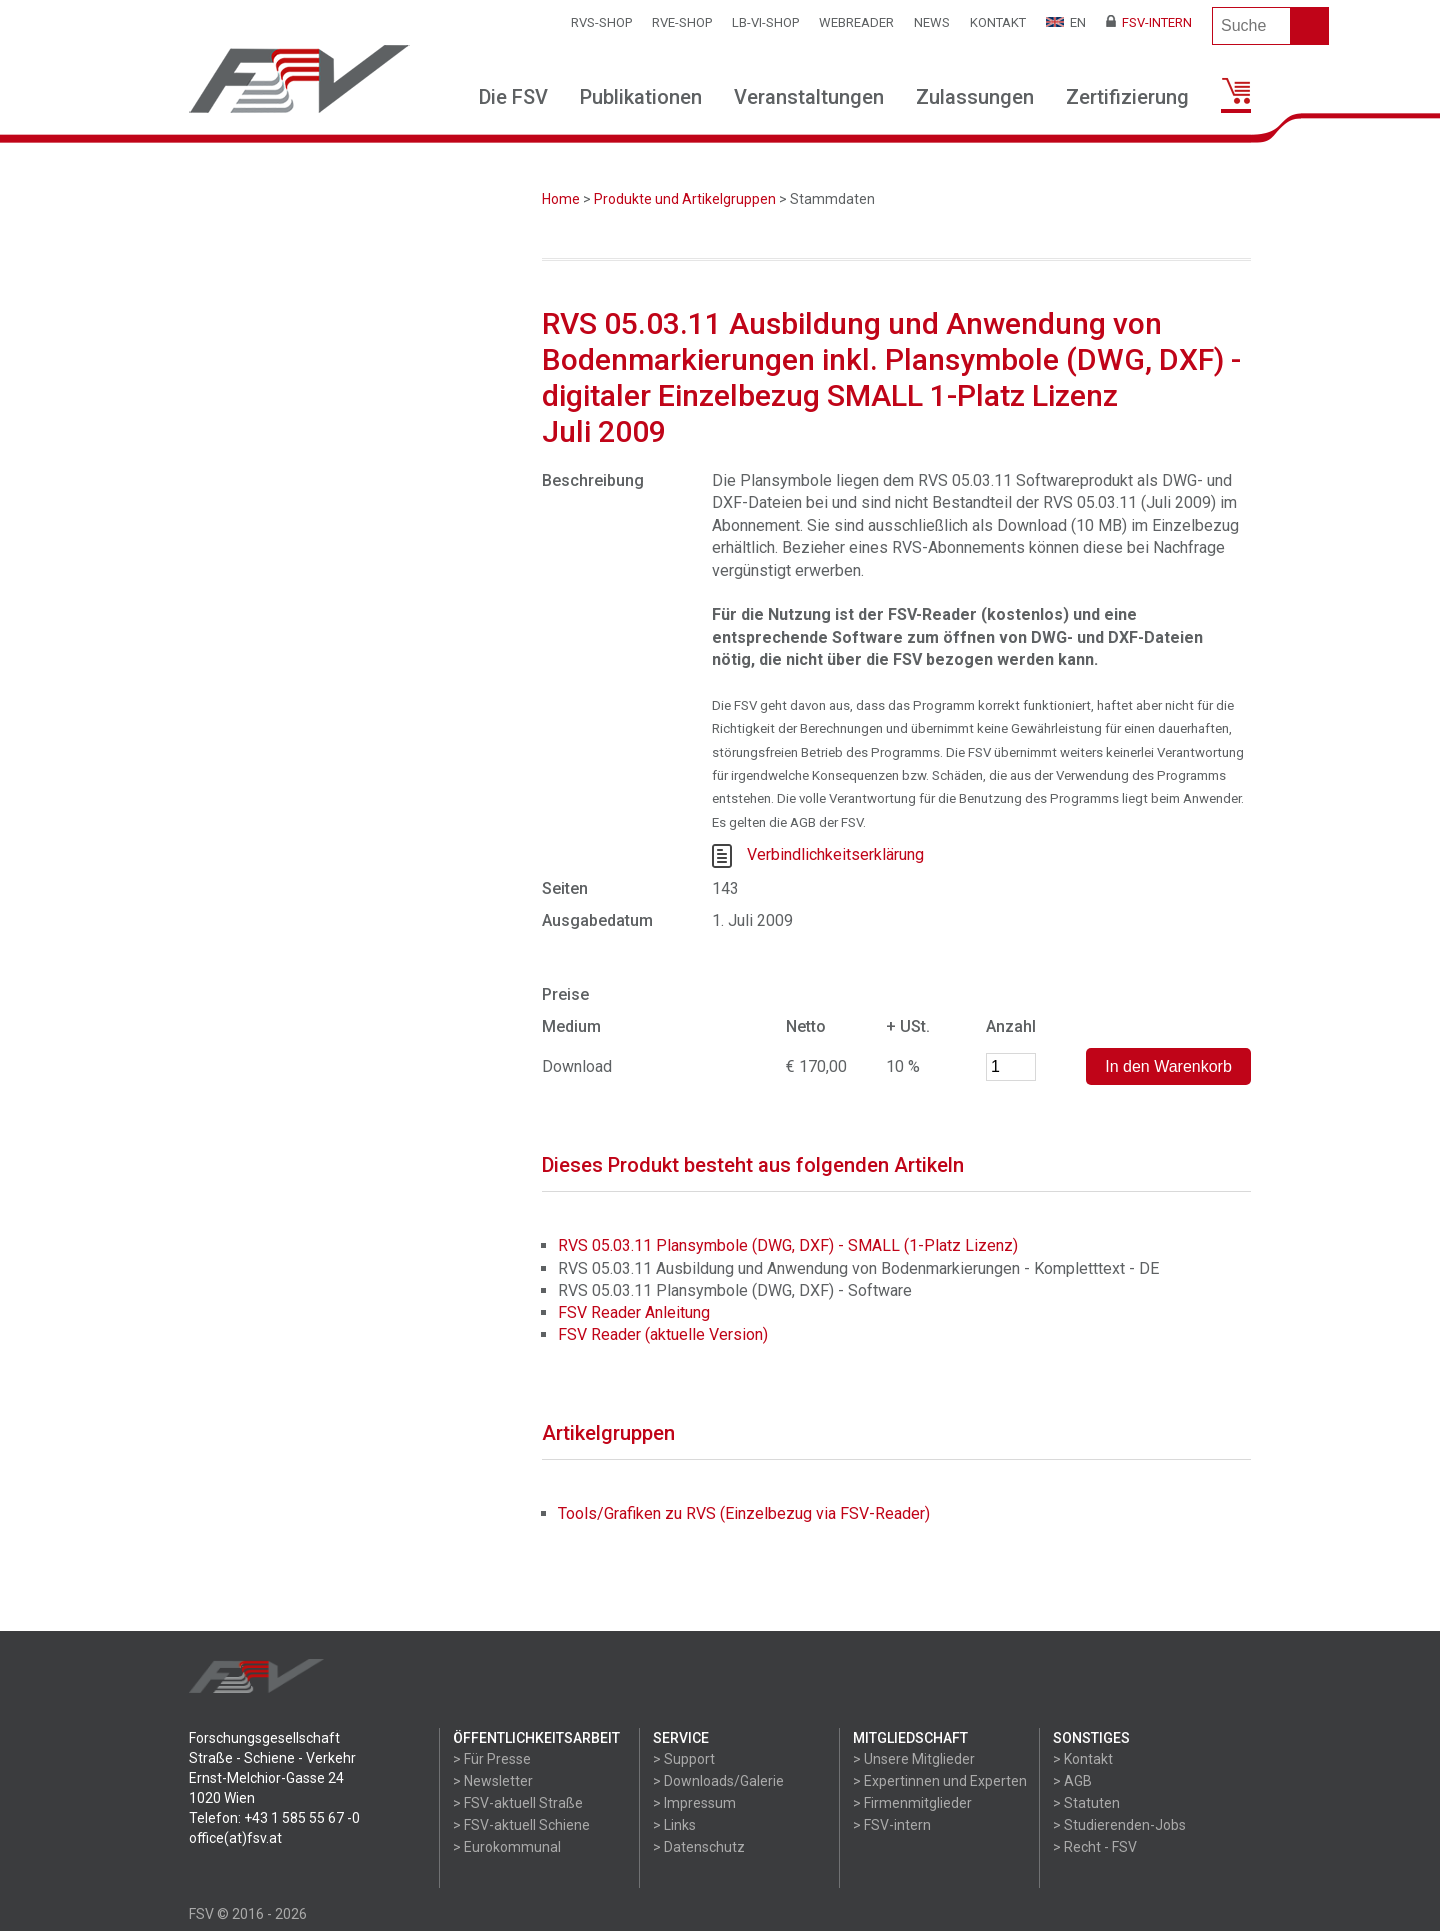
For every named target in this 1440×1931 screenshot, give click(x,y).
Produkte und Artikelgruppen (685, 199)
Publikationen (641, 97)
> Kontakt (1083, 1759)
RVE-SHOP (682, 22)
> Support (684, 1759)
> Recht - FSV (1095, 1847)
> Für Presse (492, 1759)
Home (561, 199)
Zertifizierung (1127, 97)
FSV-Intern (1149, 22)
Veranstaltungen (809, 97)
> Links (674, 1825)
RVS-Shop (601, 22)
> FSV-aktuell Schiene (521, 1825)
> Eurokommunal (507, 1847)
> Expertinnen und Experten (940, 1781)
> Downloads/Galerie (718, 1781)
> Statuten (1086, 1803)
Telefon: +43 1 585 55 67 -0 (274, 1818)
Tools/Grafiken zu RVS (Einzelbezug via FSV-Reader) (744, 1513)
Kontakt (998, 22)
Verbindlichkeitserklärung (835, 854)
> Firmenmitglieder (912, 1803)
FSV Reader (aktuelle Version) (663, 1334)
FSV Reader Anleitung (634, 1312)
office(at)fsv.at (235, 1838)
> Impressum (694, 1803)
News (932, 22)
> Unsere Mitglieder (914, 1759)
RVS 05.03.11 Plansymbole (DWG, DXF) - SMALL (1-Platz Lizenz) (788, 1245)
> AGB (1072, 1781)
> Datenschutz (699, 1847)
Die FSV (513, 97)
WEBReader (856, 22)
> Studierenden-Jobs (1119, 1825)
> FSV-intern (892, 1825)
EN (1066, 22)
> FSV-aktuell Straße (518, 1803)
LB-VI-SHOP (765, 22)
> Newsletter (493, 1781)
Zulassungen (975, 97)
